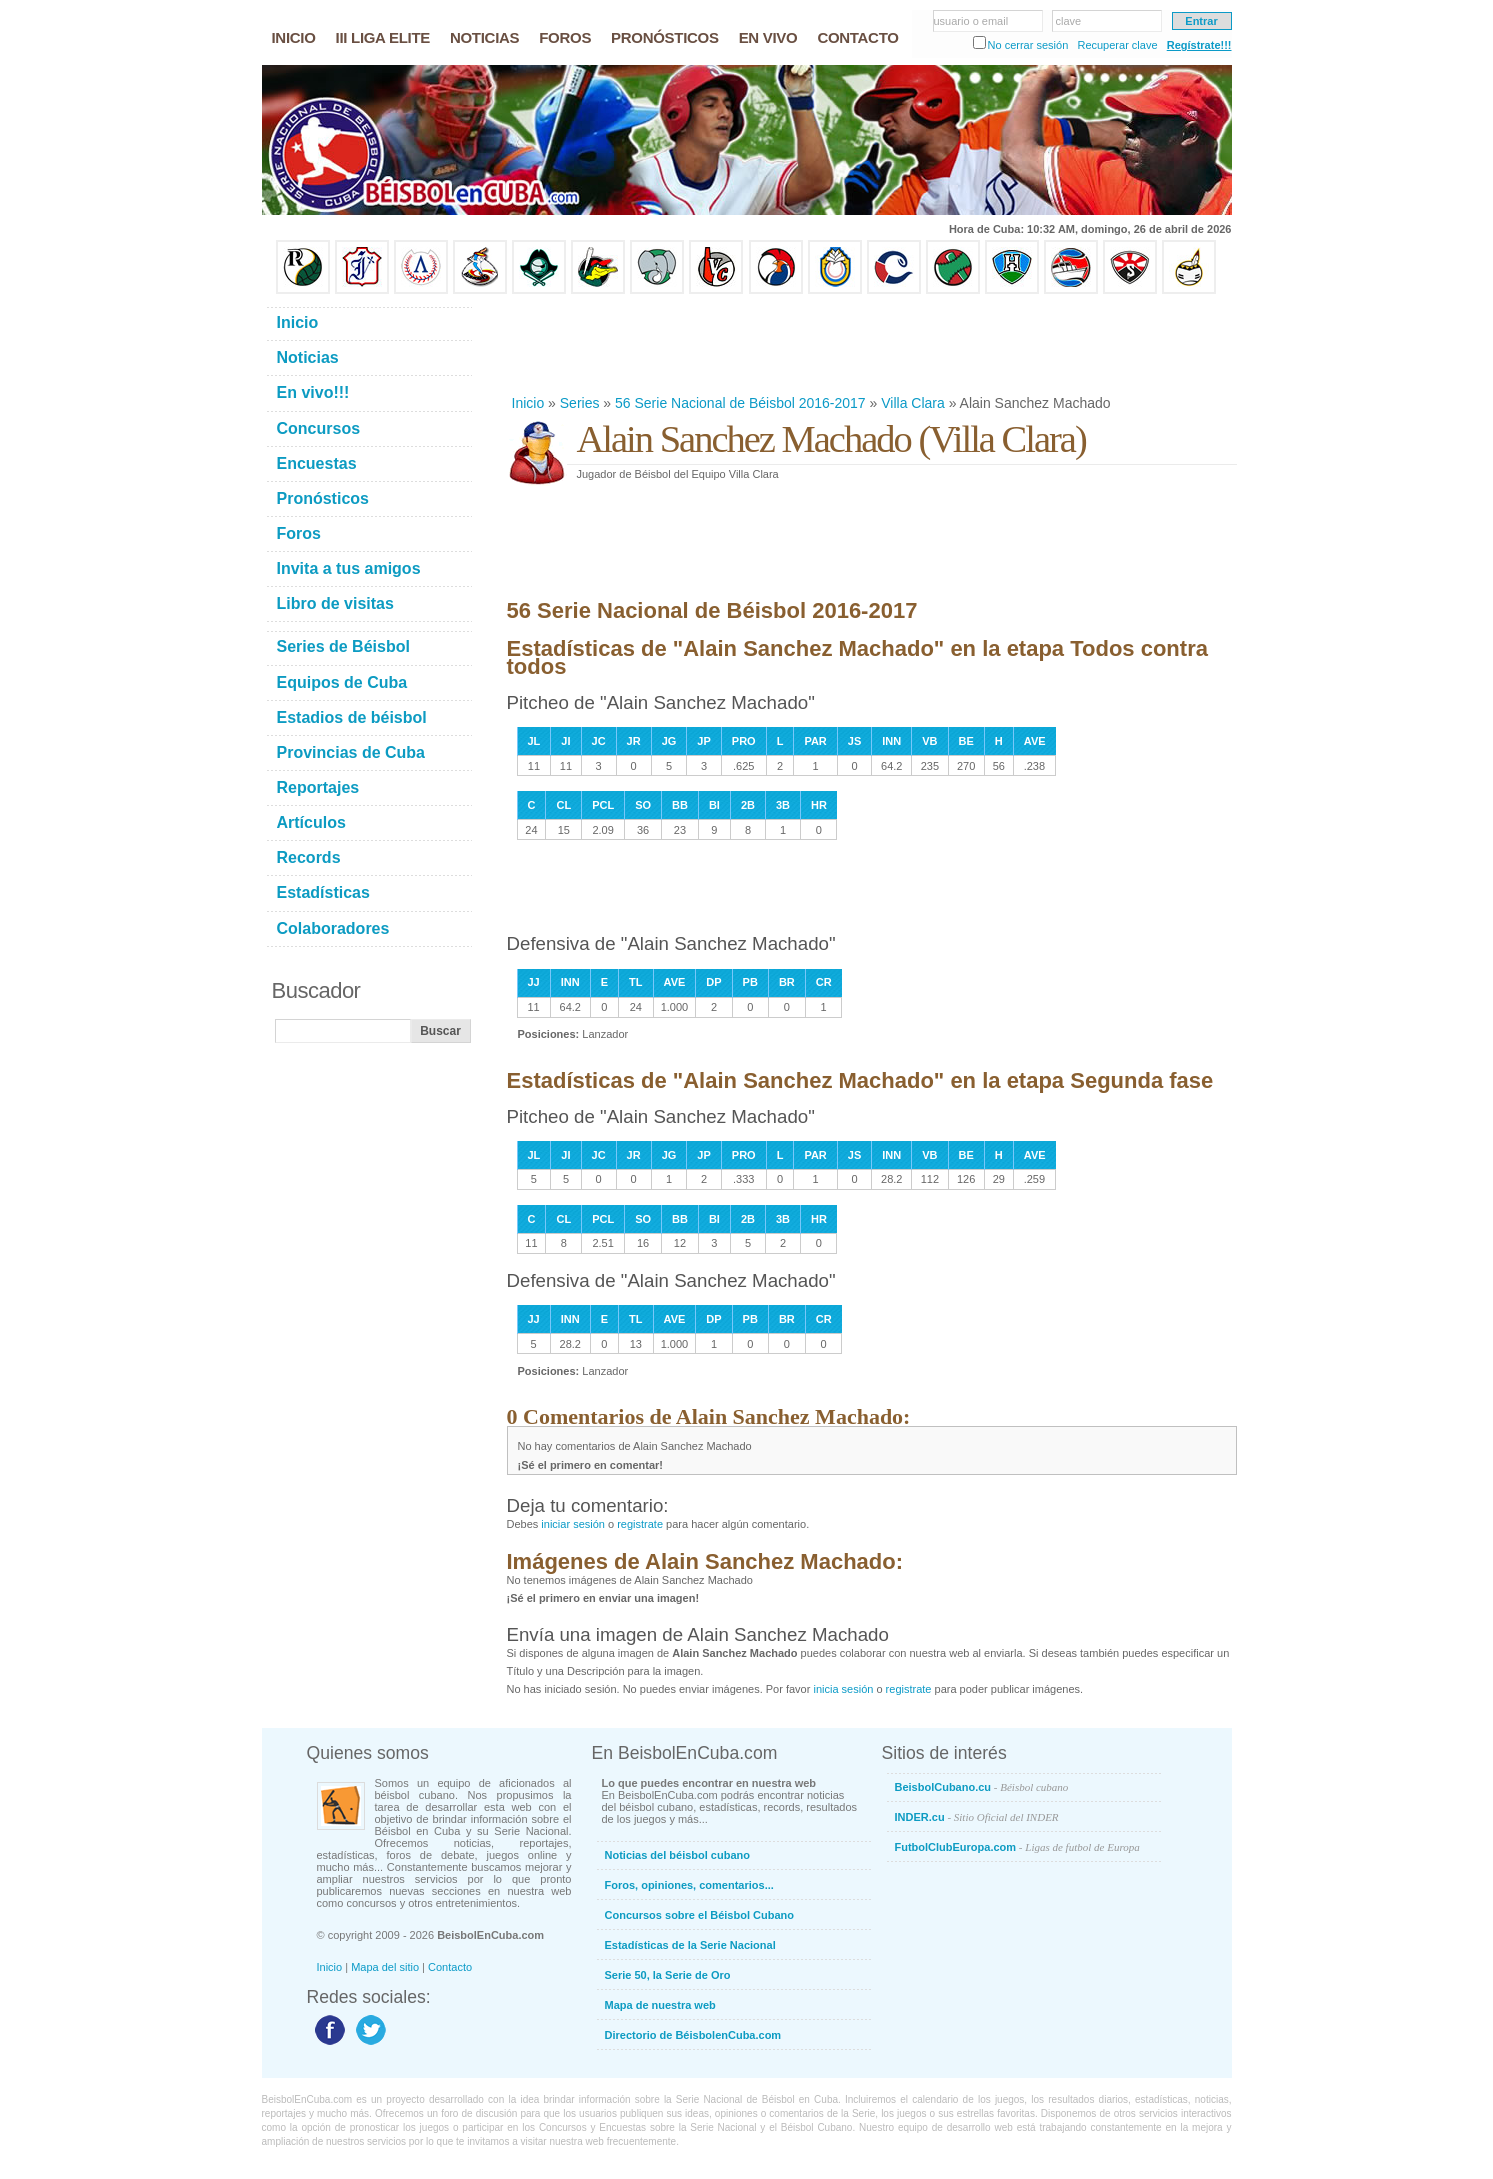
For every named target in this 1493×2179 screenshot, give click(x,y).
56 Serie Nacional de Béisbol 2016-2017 (740, 403)
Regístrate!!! (1199, 45)
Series (580, 403)
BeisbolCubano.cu (982, 1787)
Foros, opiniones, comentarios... (689, 1885)
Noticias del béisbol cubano (677, 1855)
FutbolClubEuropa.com (1017, 1847)
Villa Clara (913, 403)
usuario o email (971, 21)
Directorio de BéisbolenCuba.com (693, 2035)
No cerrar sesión (1028, 45)
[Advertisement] (871, 344)
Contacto (450, 1967)
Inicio (528, 403)
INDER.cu (977, 1817)
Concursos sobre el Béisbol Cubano (699, 1915)
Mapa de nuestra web (660, 2005)
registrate (640, 1524)
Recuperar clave (1117, 45)
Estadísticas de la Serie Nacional (690, 1945)
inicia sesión (843, 1689)
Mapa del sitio (385, 1967)
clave (1069, 21)
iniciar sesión (573, 1524)
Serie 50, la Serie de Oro (668, 1975)
